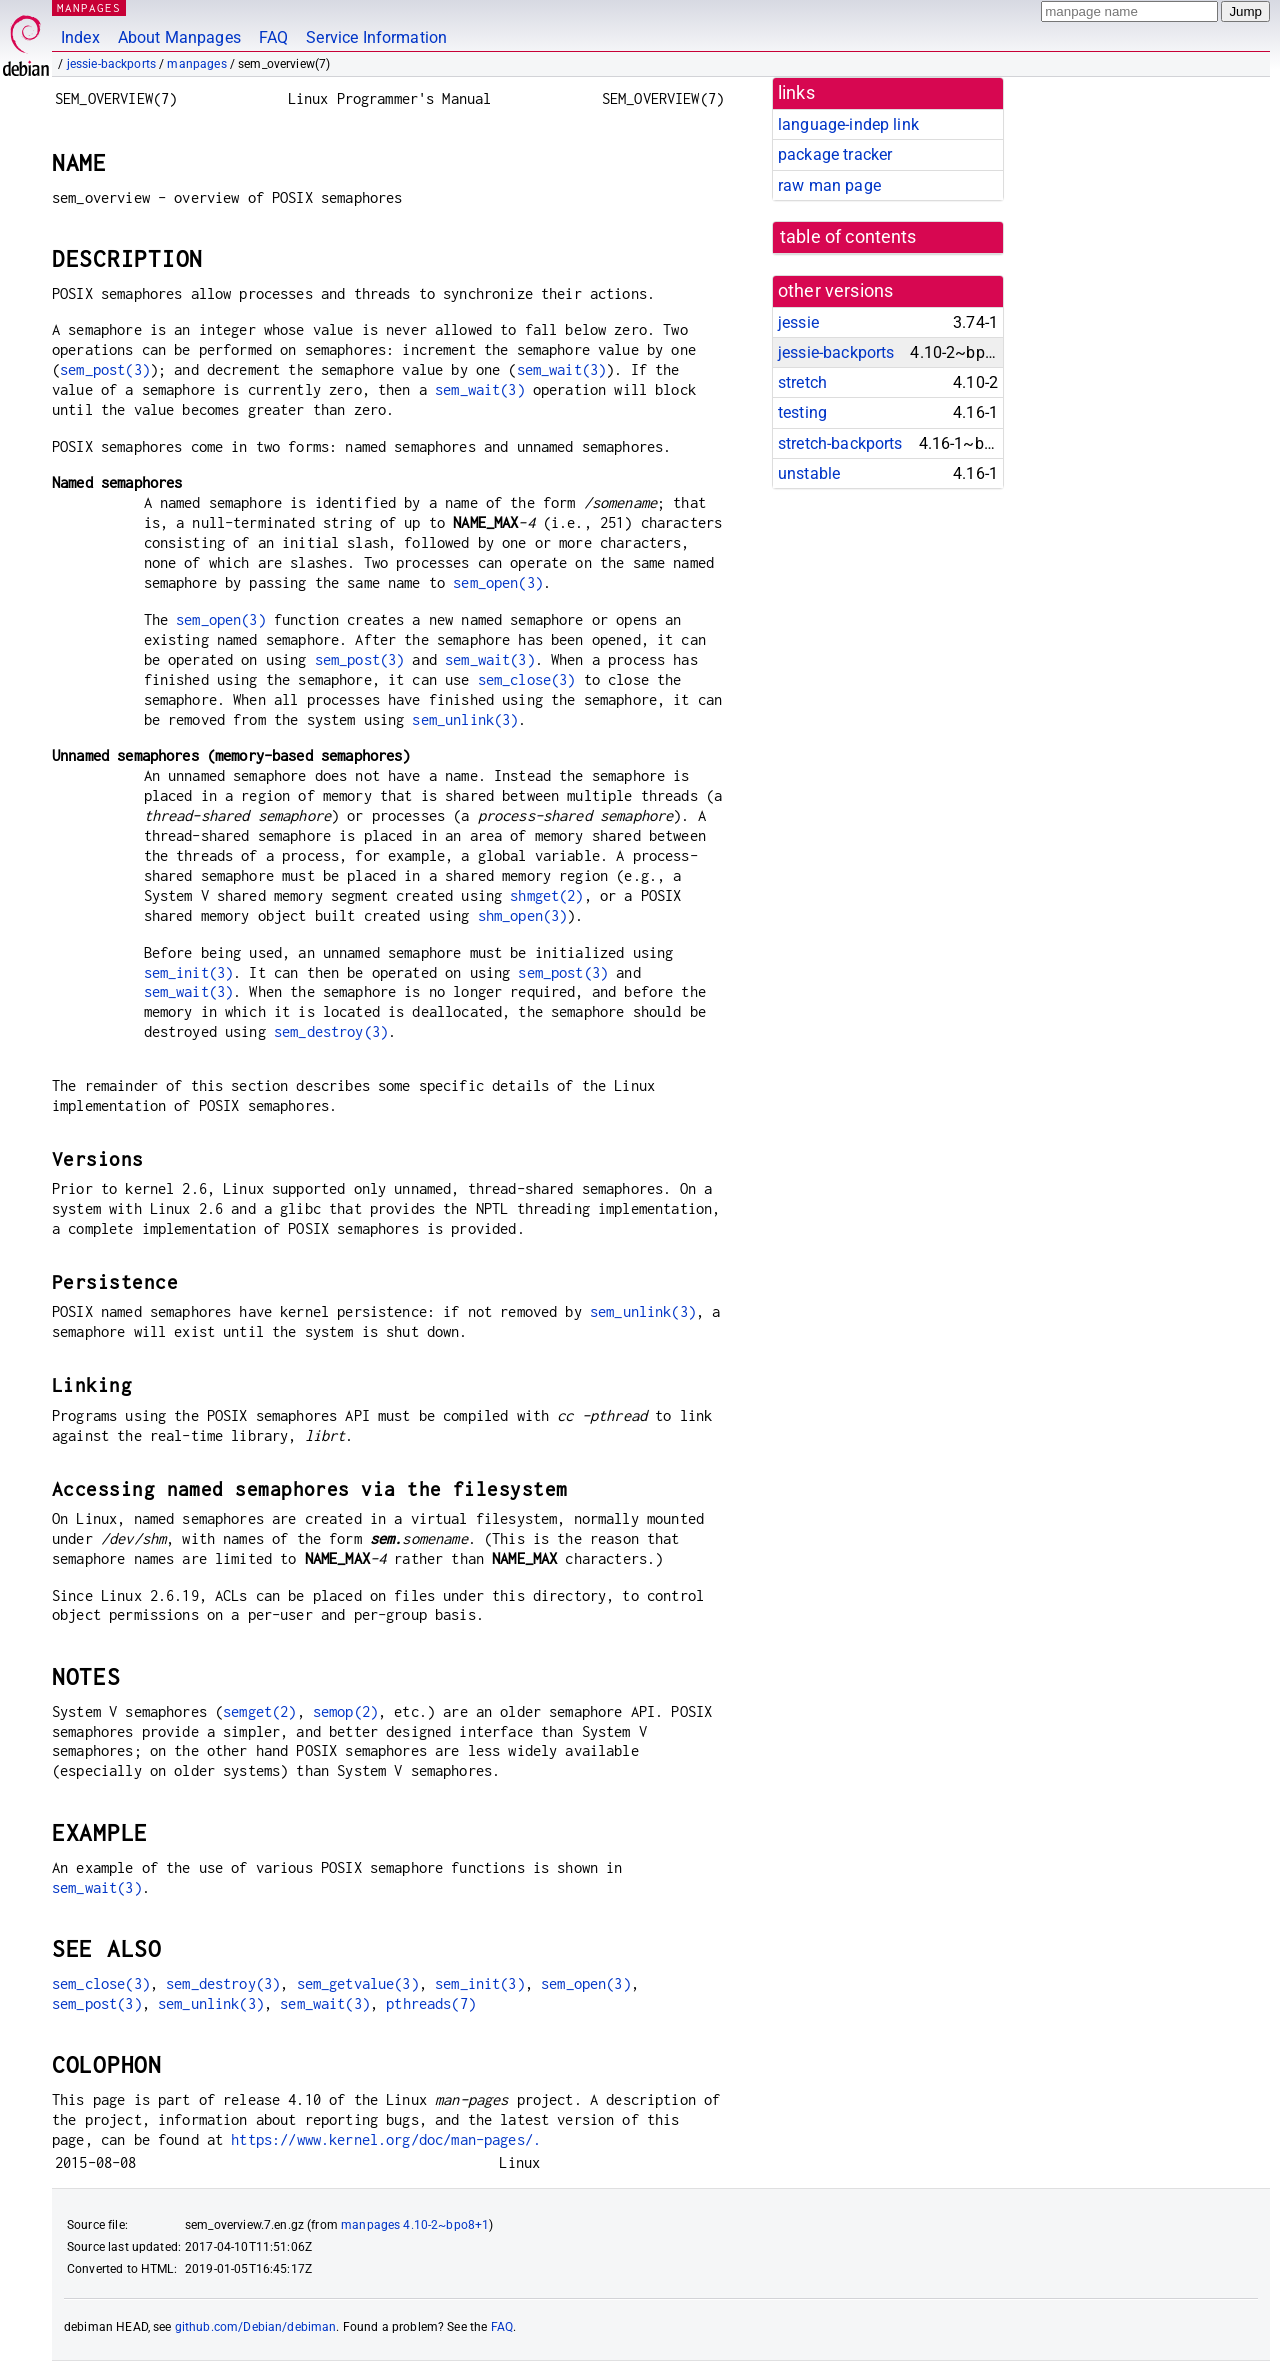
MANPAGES (89, 7)
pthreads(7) (431, 2003)
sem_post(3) (105, 369)
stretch (802, 382)
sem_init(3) (189, 972)
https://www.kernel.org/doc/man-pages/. (386, 2139)
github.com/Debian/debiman (256, 2327)
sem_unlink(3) (465, 719)
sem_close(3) (527, 679)
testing (802, 412)
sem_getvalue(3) (358, 1983)
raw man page (829, 185)
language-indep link (848, 124)
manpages (196, 64)
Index (80, 37)
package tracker (835, 154)
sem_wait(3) (562, 369)
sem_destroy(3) (331, 1031)
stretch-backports (840, 443)
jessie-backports (111, 64)
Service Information (376, 37)
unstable (809, 473)
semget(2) (259, 1711)
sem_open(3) (498, 582)
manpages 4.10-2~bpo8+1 (415, 2225)
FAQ (273, 37)
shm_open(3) (523, 915)
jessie (798, 322)
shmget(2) (546, 895)
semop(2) (345, 1711)
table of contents (848, 237)
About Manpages (179, 37)
